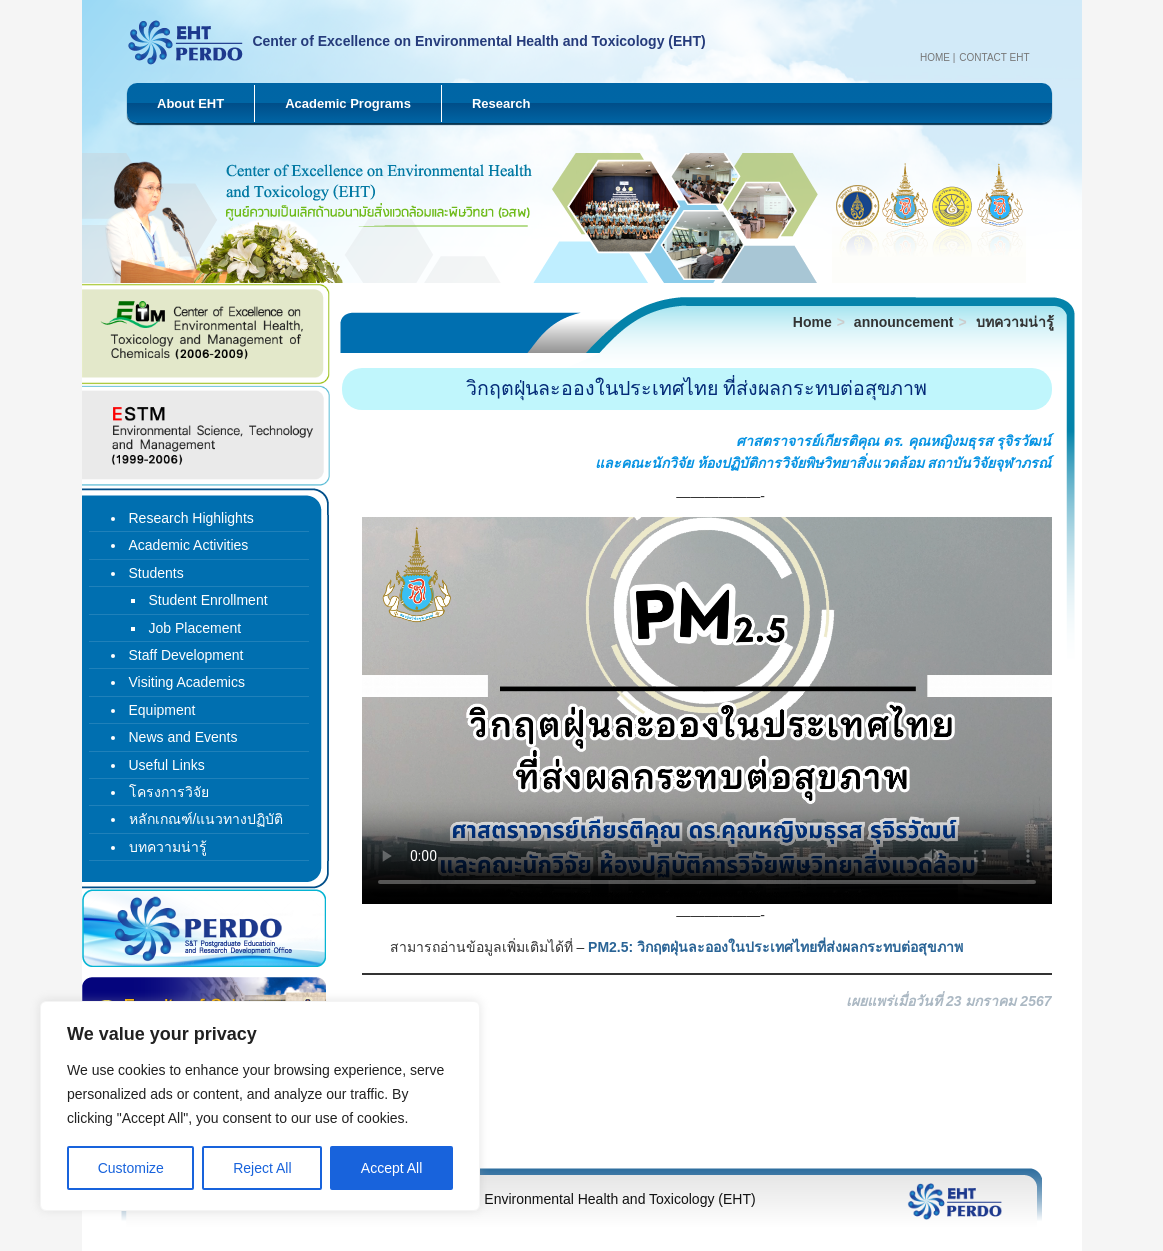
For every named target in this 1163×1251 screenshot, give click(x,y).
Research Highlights (191, 518)
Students (156, 573)
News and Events (183, 737)
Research (501, 103)
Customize (131, 1168)
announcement (904, 322)
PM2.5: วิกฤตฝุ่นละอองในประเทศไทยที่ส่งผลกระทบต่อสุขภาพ (775, 947)
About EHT (190, 103)
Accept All (391, 1168)
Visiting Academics (187, 682)
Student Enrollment (208, 600)
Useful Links (167, 765)
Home (935, 57)
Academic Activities (189, 545)
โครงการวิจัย (169, 792)
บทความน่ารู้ (1015, 322)
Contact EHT (994, 57)
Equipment (162, 710)
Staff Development (186, 655)
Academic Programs (348, 103)
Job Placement (195, 628)
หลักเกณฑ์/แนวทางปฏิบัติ (206, 819)
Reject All (262, 1168)
